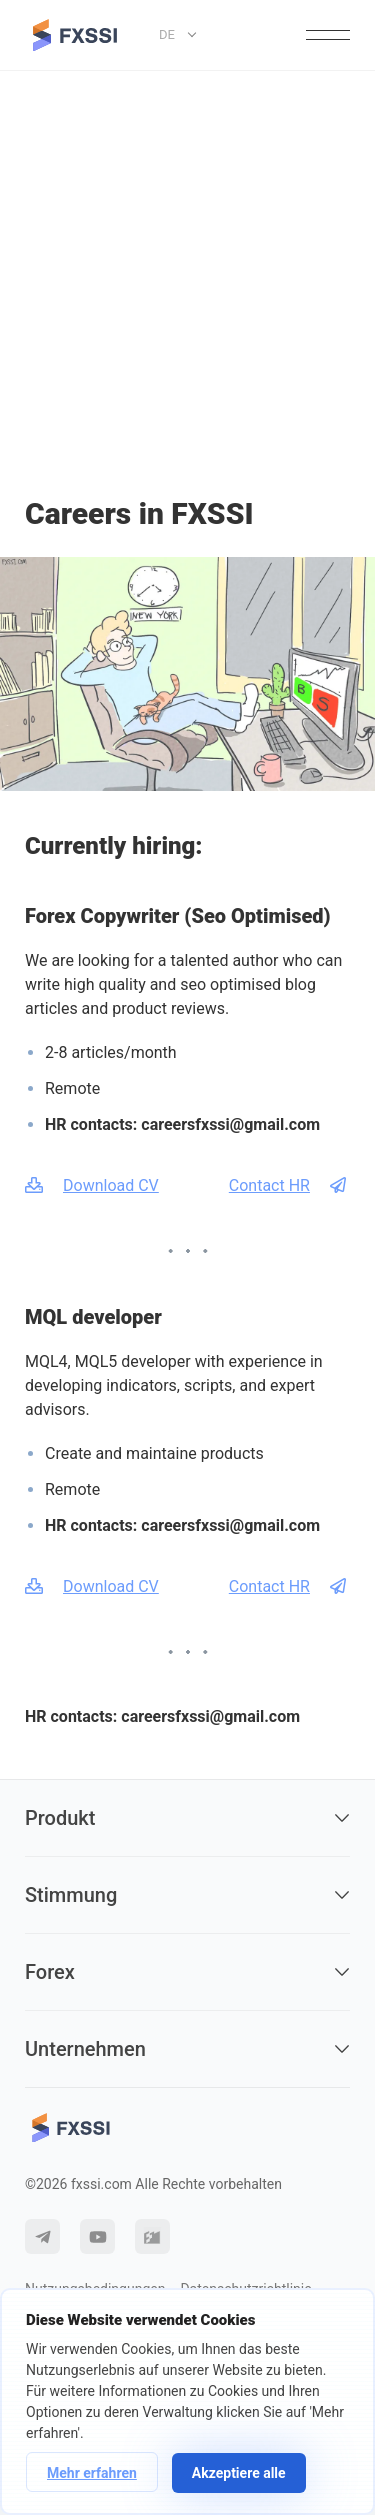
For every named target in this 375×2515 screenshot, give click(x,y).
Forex (187, 1972)
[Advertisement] (187, 268)
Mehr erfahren (92, 2473)
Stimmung (187, 1895)
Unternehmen (187, 2049)
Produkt (187, 1818)
